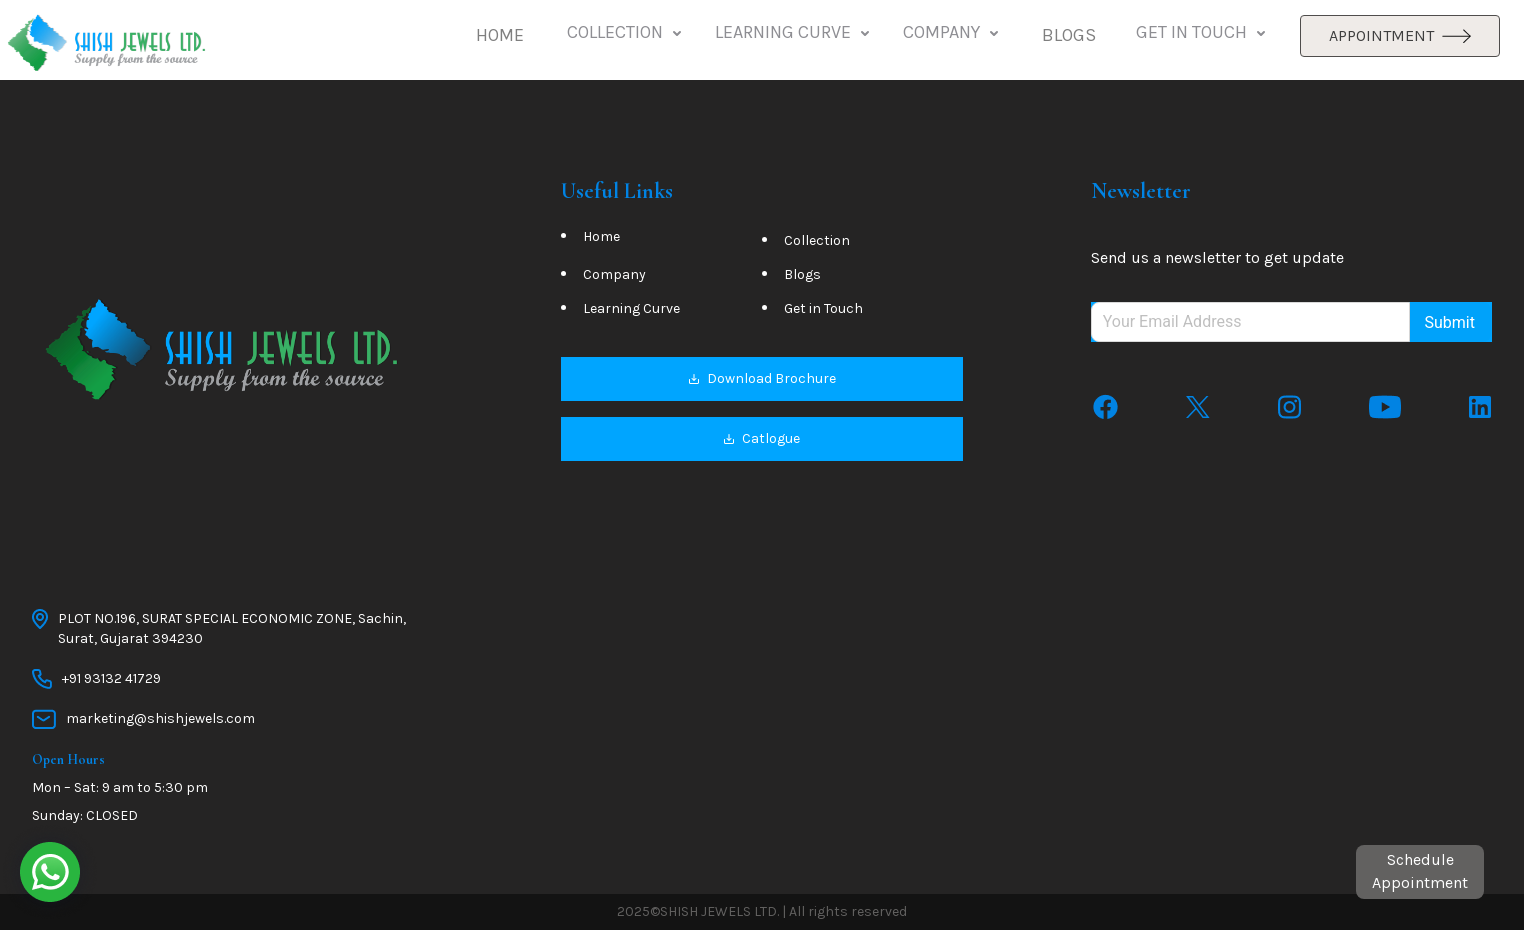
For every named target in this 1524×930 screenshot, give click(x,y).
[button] (500, 36)
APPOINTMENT (1400, 35)
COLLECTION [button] (626, 33)
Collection (817, 240)
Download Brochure (762, 378)
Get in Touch (823, 308)
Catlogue (761, 438)
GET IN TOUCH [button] (1202, 33)
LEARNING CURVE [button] (794, 33)
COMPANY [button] (952, 33)
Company (614, 274)
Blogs (802, 274)
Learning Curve (631, 308)
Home (601, 236)
